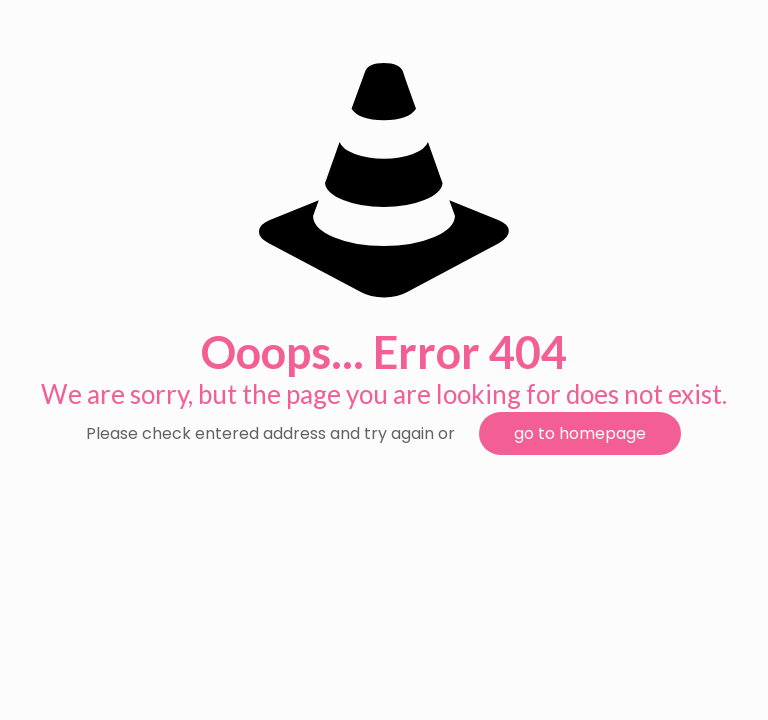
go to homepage (580, 433)
